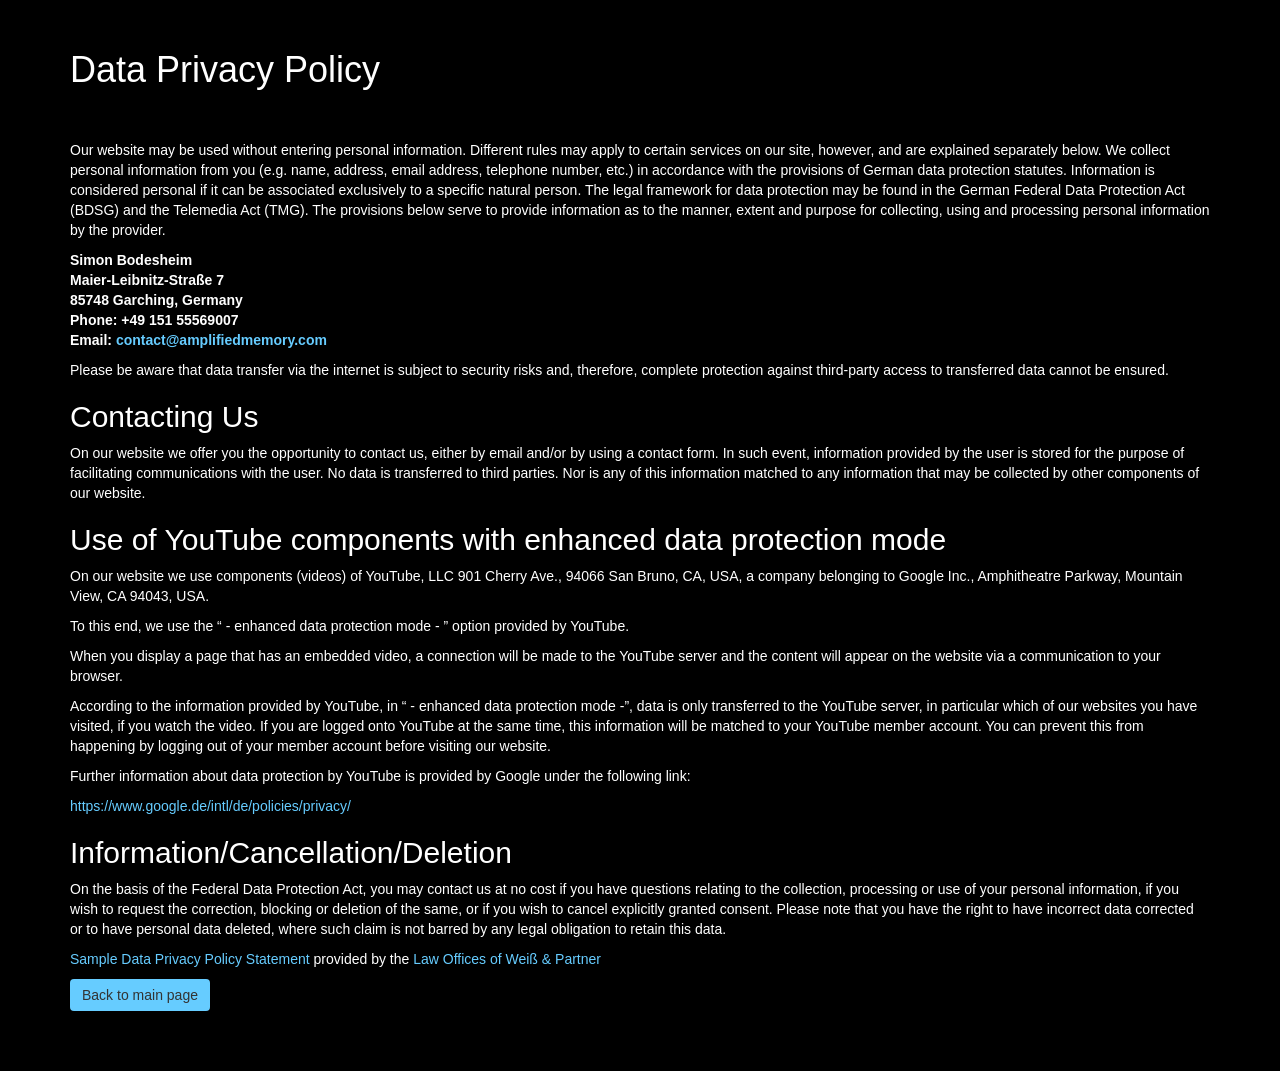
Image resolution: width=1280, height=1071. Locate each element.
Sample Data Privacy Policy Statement (190, 959)
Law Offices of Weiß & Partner (507, 959)
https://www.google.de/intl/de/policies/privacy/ (210, 806)
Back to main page (140, 995)
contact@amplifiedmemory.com (221, 340)
